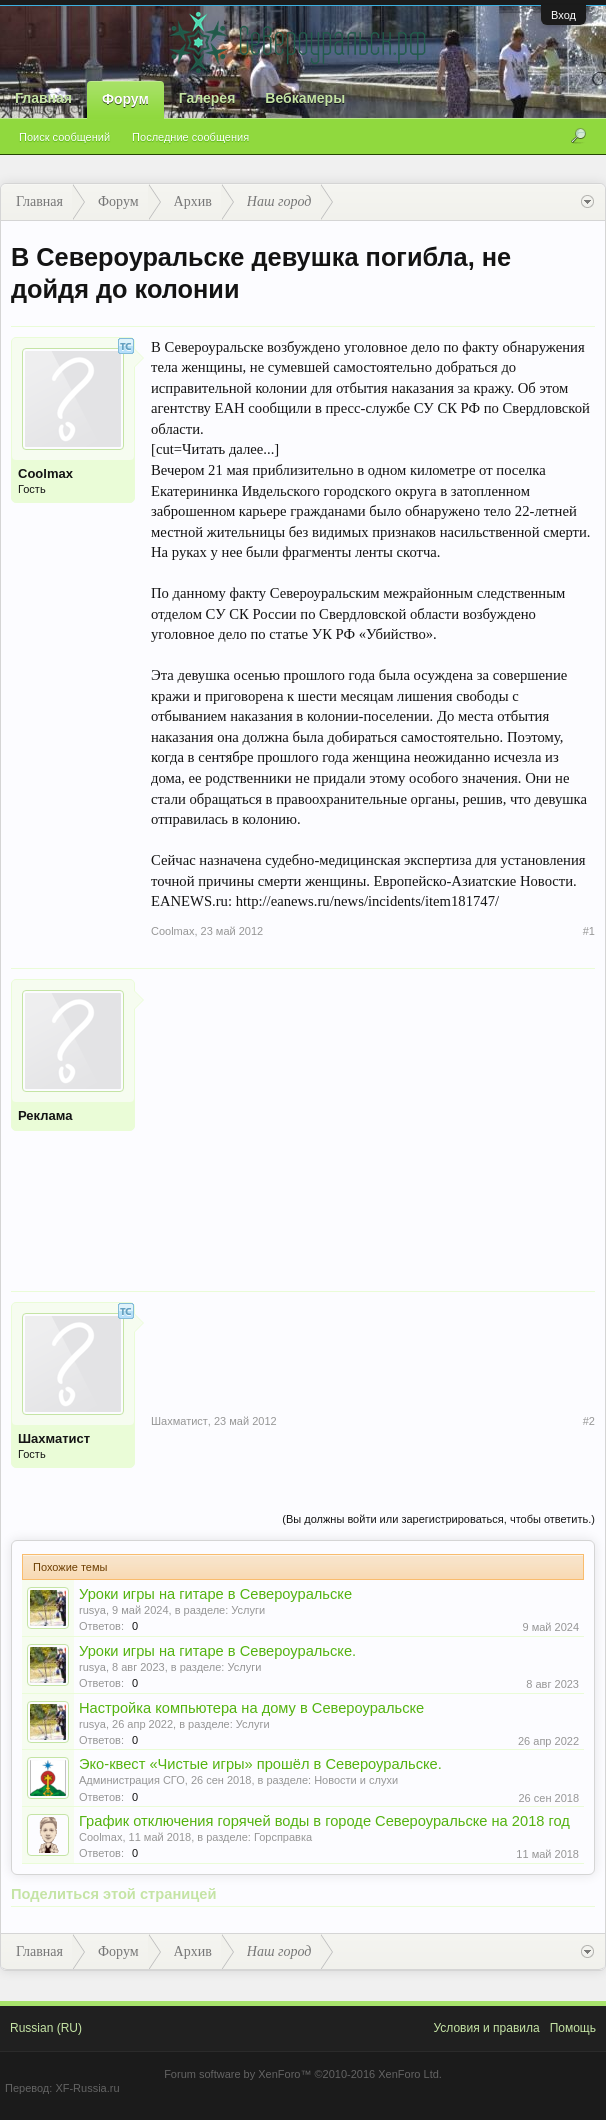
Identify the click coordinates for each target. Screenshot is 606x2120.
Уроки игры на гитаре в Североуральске (215, 1594)
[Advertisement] (373, 1119)
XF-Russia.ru (87, 2088)
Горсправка (283, 1837)
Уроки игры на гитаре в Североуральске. (217, 1651)
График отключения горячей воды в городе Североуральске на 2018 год (324, 1821)
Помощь (573, 2028)
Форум (125, 99)
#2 (589, 1421)
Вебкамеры (305, 98)
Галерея (207, 98)
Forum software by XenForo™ (303, 2074)
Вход (563, 15)
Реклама (45, 1115)
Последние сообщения (190, 137)
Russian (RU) (46, 2028)
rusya (92, 1610)
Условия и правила (486, 2028)
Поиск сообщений (64, 137)
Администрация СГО (132, 1780)
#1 (589, 931)
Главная (43, 98)
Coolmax (45, 473)
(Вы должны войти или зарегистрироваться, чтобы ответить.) (438, 1519)
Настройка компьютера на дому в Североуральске (251, 1708)
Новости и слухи (356, 1780)
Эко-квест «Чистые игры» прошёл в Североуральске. (260, 1764)
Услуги (248, 1610)
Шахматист (54, 1438)
